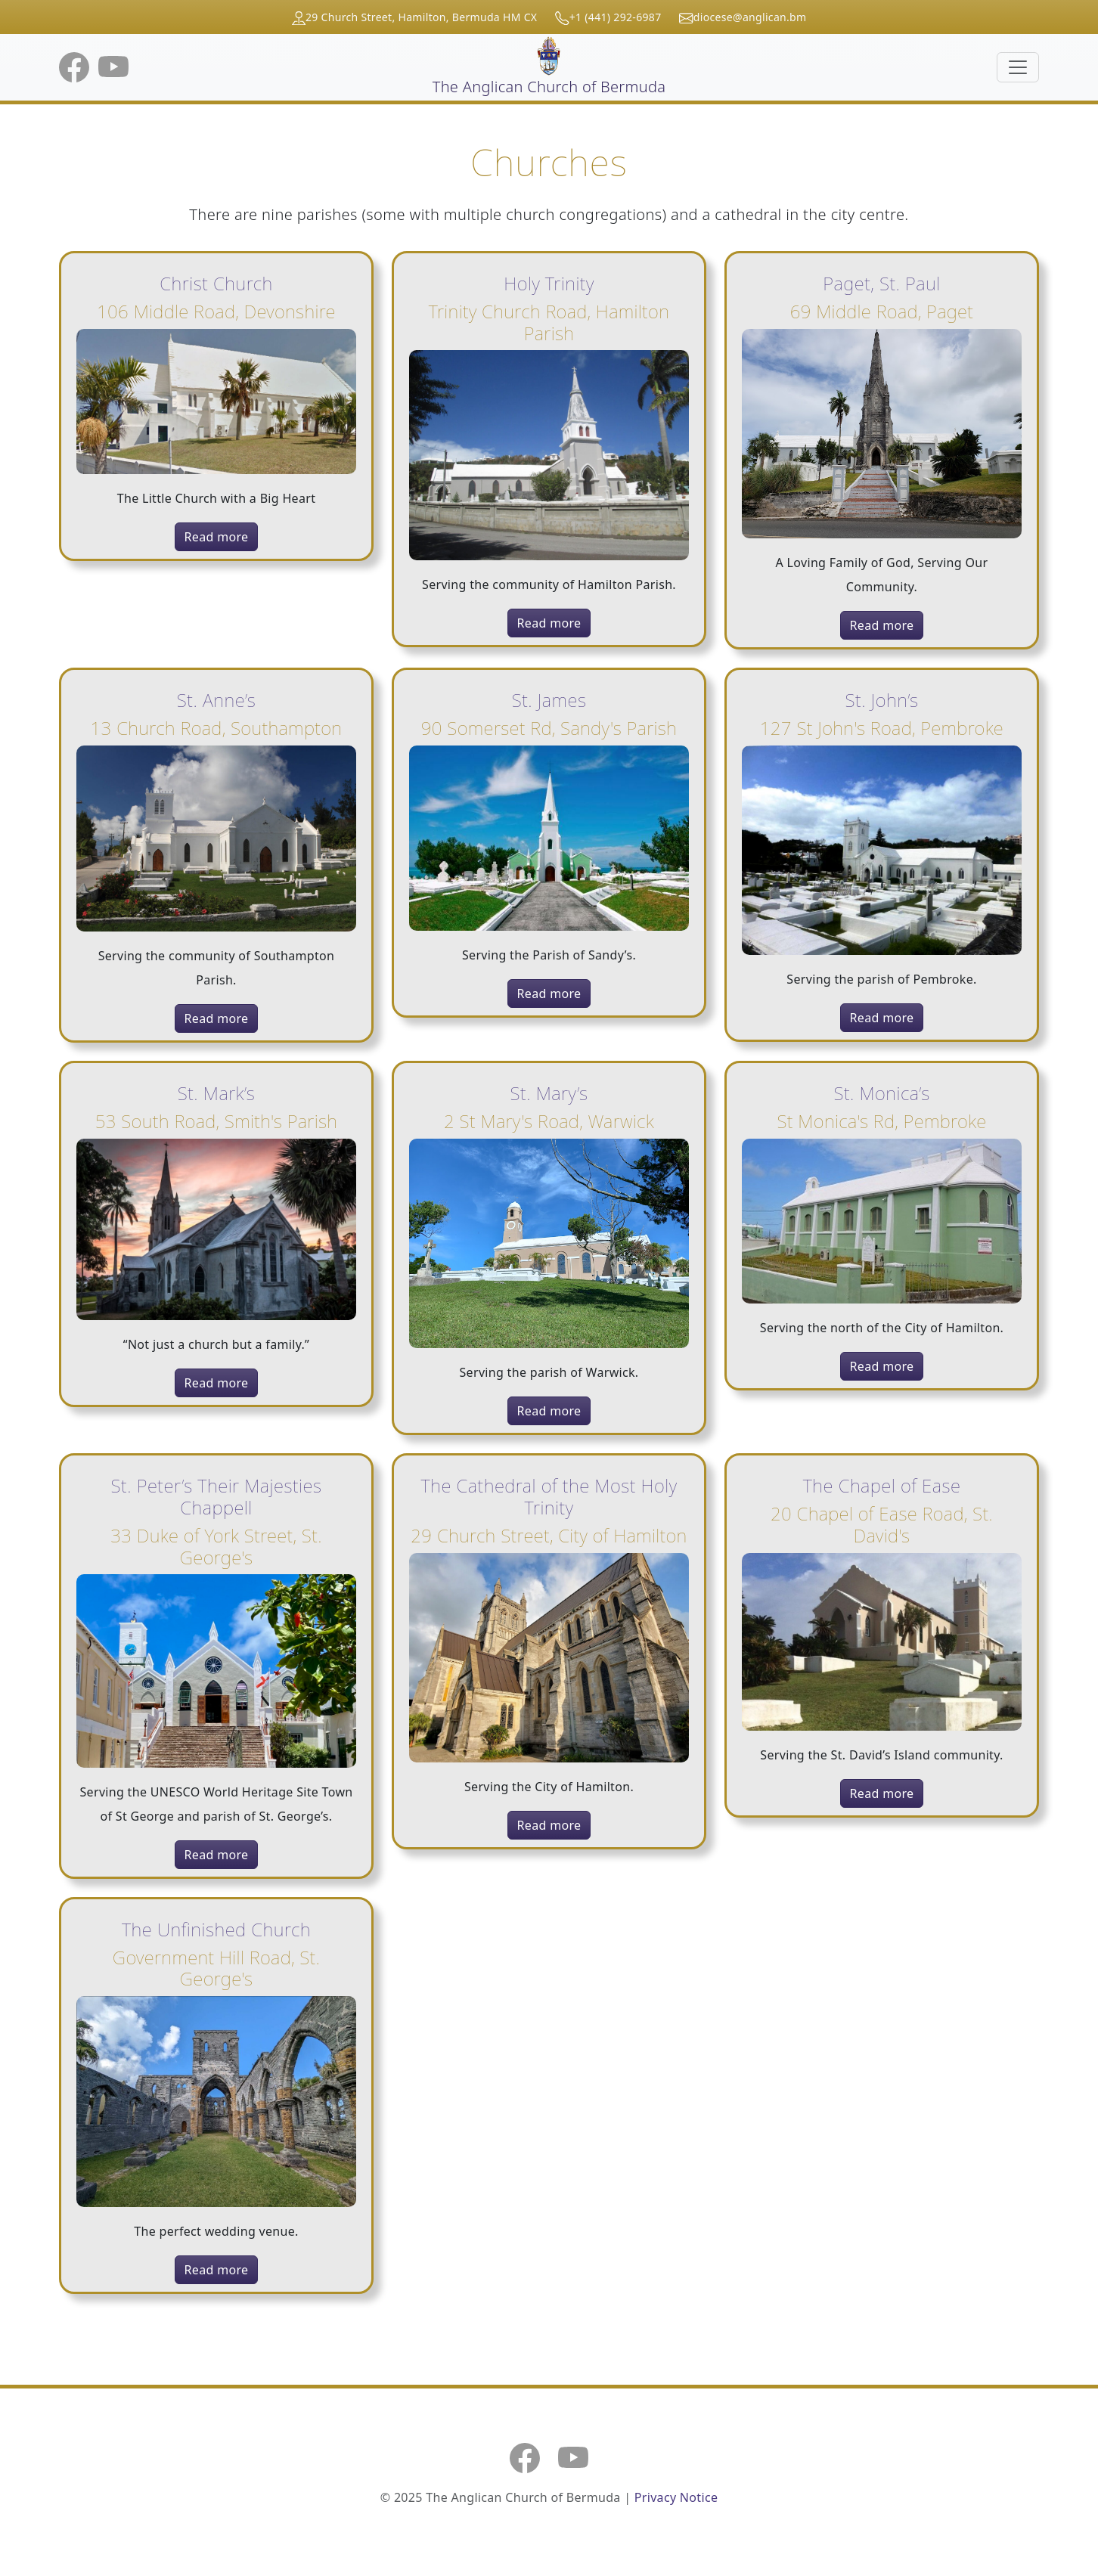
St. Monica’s (881, 1092)
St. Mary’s (549, 1092)
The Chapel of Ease (882, 1485)
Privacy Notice (676, 2497)
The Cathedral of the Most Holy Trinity (549, 1496)
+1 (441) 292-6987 (615, 17)
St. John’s (882, 699)
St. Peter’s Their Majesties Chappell (216, 1496)
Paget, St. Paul (881, 283)
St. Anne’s (216, 699)
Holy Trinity (549, 283)
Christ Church (216, 283)
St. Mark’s (217, 1092)
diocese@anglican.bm (750, 17)
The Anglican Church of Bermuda (549, 67)
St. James (549, 699)
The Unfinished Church (216, 1929)
